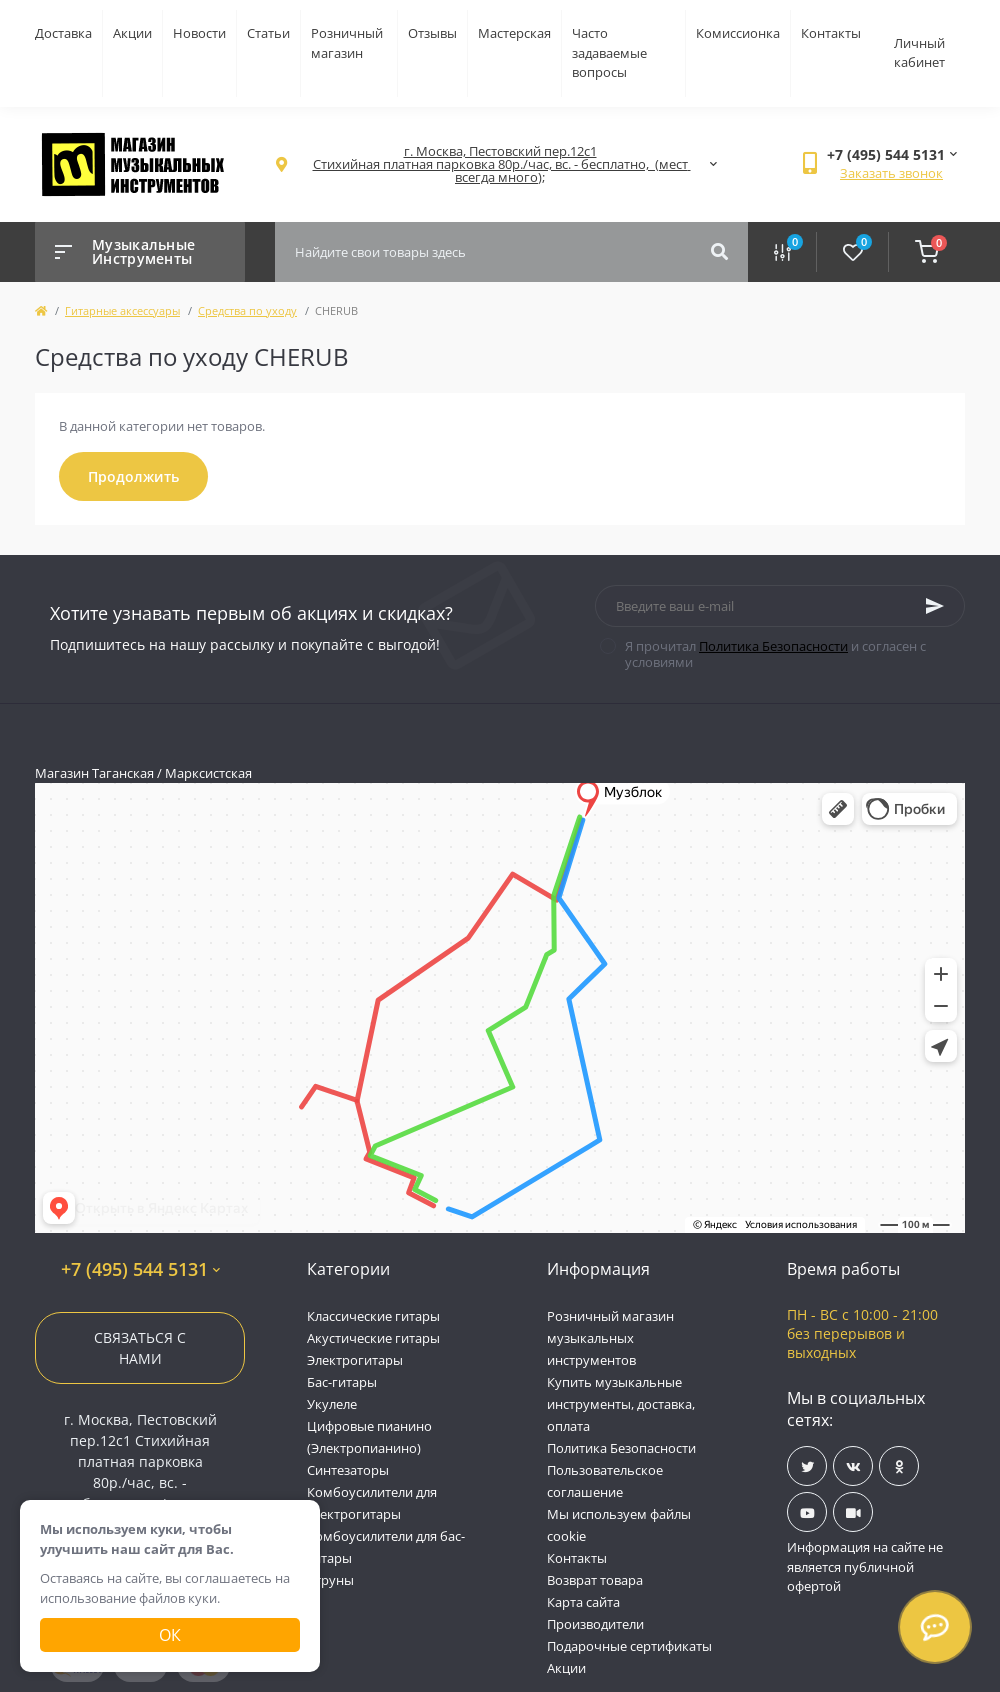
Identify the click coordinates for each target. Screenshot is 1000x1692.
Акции (132, 33)
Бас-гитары (342, 1382)
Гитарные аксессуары (122, 310)
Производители (595, 1624)
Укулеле (332, 1404)
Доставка (63, 33)
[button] (500, 164)
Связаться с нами (140, 1348)
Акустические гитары (373, 1338)
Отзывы (432, 33)
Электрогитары (355, 1360)
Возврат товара (595, 1580)
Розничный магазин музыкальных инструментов (610, 1338)
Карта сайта (583, 1602)
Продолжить (133, 476)
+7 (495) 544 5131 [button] (140, 1269)
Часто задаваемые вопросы (609, 52)
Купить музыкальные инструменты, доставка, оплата (621, 1404)
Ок (170, 1635)
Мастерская (514, 33)
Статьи (268, 33)
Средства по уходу (247, 310)
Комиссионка (738, 33)
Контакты (831, 33)
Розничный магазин (347, 43)
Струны (330, 1580)
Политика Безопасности (773, 646)
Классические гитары (373, 1316)
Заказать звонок (891, 173)
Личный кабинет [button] (919, 53)
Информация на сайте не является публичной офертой (865, 1566)
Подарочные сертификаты (629, 1646)
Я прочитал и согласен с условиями (775, 654)
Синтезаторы (348, 1470)
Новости (199, 33)
